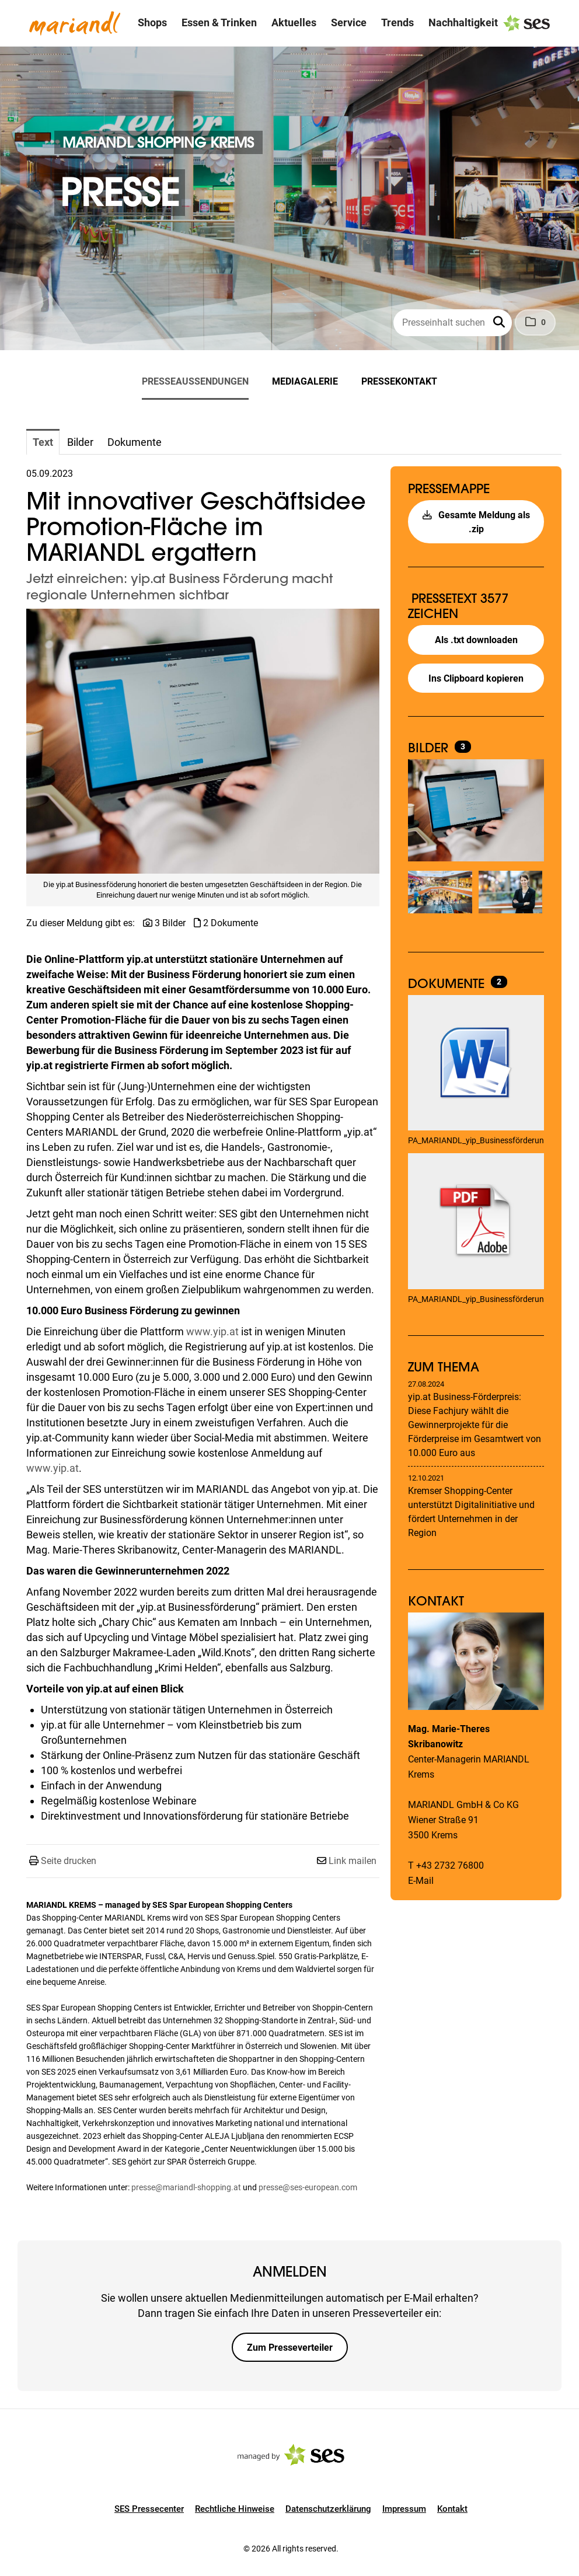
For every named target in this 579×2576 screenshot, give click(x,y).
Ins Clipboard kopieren (476, 678)
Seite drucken (68, 1860)
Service (349, 22)
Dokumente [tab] (134, 442)
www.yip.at (212, 1331)
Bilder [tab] (80, 442)
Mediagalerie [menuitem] (305, 381)
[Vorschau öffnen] (202, 741)
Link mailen (352, 1860)
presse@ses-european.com (308, 2187)
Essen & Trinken (219, 22)
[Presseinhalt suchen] (452, 322)
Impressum (404, 2509)
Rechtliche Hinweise (234, 2509)
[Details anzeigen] (476, 1064)
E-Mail (421, 1880)
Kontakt (452, 2509)
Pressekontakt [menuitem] (399, 381)
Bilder (430, 747)
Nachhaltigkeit (463, 22)
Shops (152, 22)
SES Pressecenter (149, 2509)
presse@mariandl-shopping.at (186, 2187)
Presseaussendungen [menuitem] (195, 381)
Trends (397, 22)
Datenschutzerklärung (328, 2509)
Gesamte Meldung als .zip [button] (476, 522)
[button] (500, 322)
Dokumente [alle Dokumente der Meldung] (448, 983)
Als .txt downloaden (476, 639)
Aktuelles (293, 22)
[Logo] (74, 23)
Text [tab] (43, 442)
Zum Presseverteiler (290, 2347)
